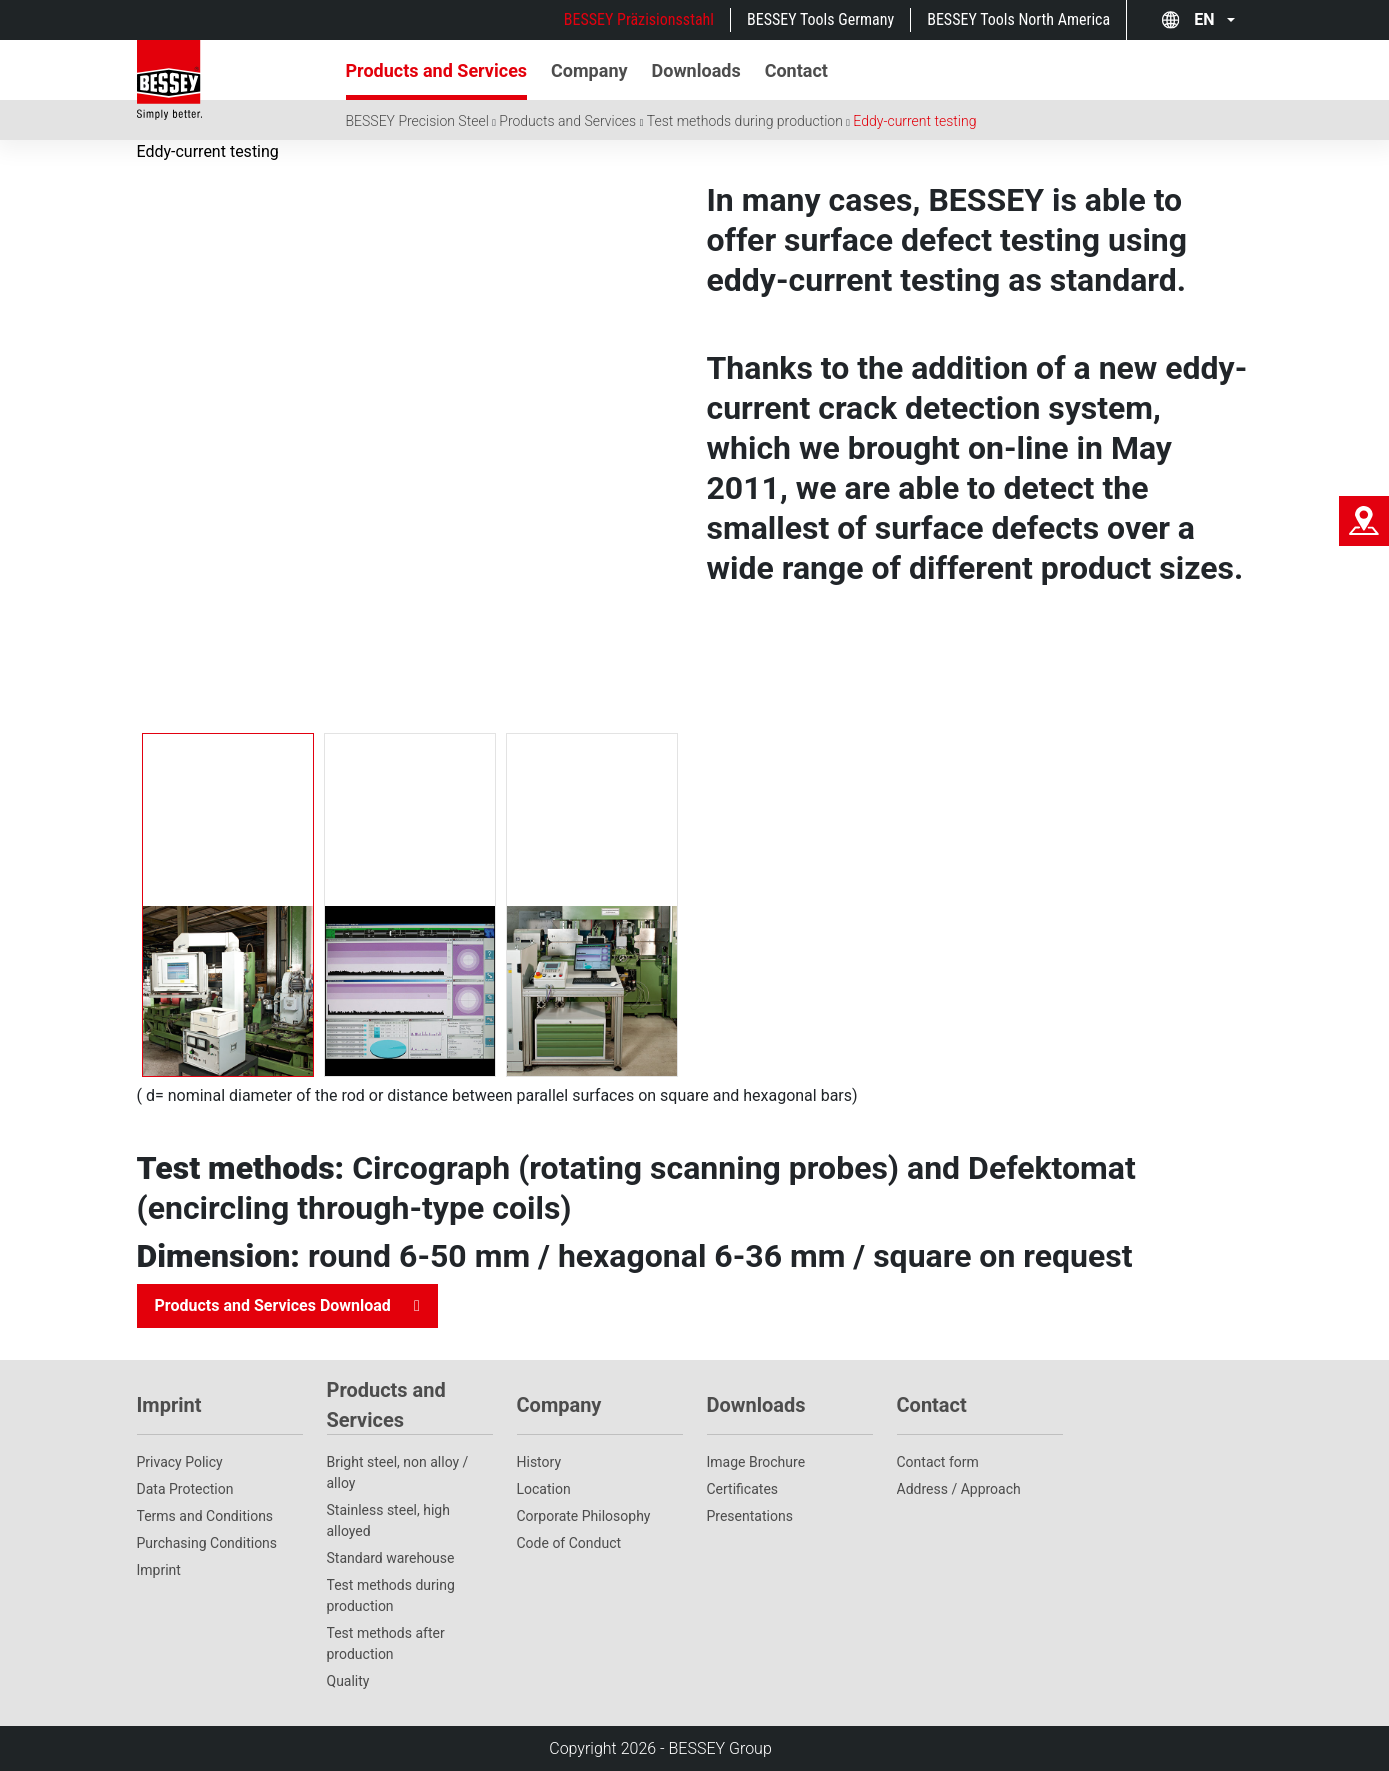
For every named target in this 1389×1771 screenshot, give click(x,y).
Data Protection (185, 1489)
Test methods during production (745, 121)
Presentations (750, 1516)
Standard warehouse (391, 1558)
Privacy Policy (180, 1462)
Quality (348, 1681)
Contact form (938, 1462)
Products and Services (567, 121)
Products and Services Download (273, 1305)
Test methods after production (386, 1643)
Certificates (743, 1489)
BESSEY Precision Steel (417, 121)
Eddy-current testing (914, 121)
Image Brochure (756, 1462)
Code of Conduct (569, 1543)
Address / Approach (959, 1489)
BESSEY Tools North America (1018, 19)
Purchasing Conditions (207, 1543)
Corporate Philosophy (584, 1516)
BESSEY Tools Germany (820, 19)
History (539, 1462)
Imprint (159, 1570)
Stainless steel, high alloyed (388, 1520)
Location (544, 1489)
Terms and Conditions (205, 1516)
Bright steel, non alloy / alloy (398, 1472)
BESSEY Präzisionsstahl (639, 19)
